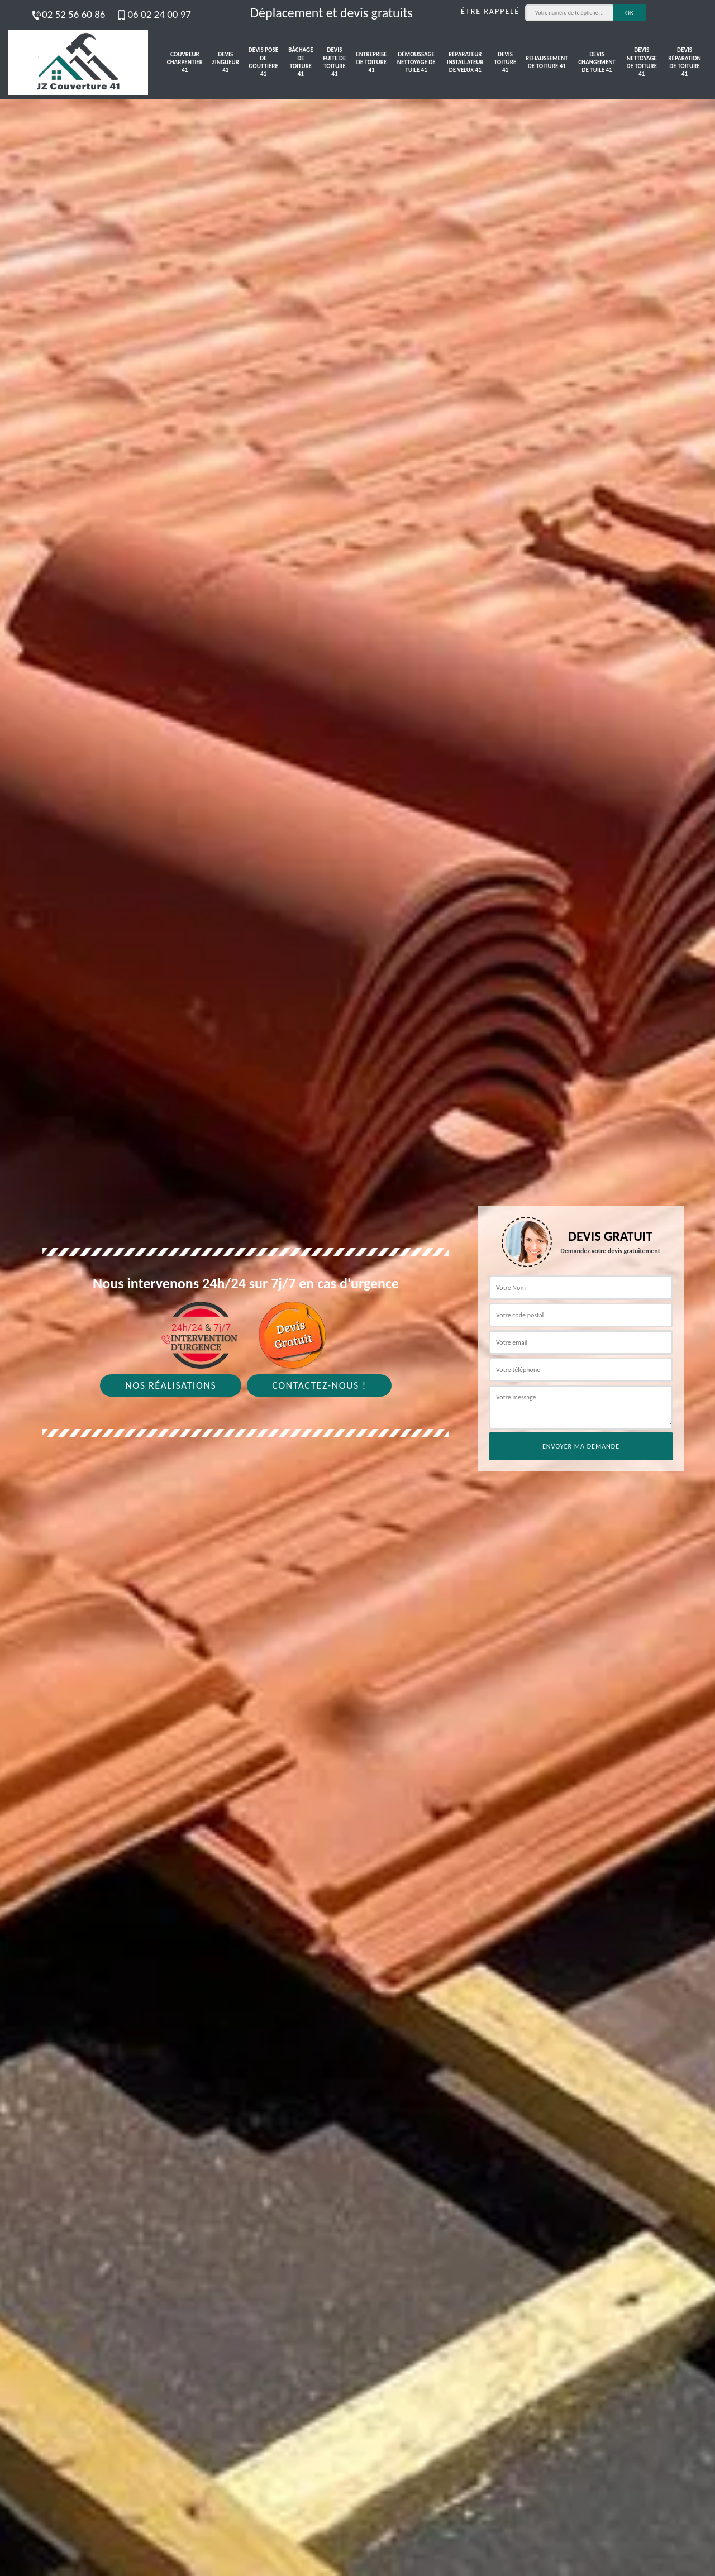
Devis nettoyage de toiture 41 (642, 62)
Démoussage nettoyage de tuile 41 (416, 62)
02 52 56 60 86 (68, 14)
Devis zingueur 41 (225, 62)
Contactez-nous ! (319, 1385)
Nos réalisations (170, 1385)
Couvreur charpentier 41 (185, 62)
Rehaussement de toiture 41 (547, 62)
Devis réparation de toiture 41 (684, 62)
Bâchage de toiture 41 (300, 62)
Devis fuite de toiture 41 (334, 62)
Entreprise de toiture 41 (371, 62)
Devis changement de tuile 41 (597, 62)
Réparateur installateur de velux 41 (465, 62)
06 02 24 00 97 (153, 14)
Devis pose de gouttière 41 (263, 62)
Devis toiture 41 (505, 62)
